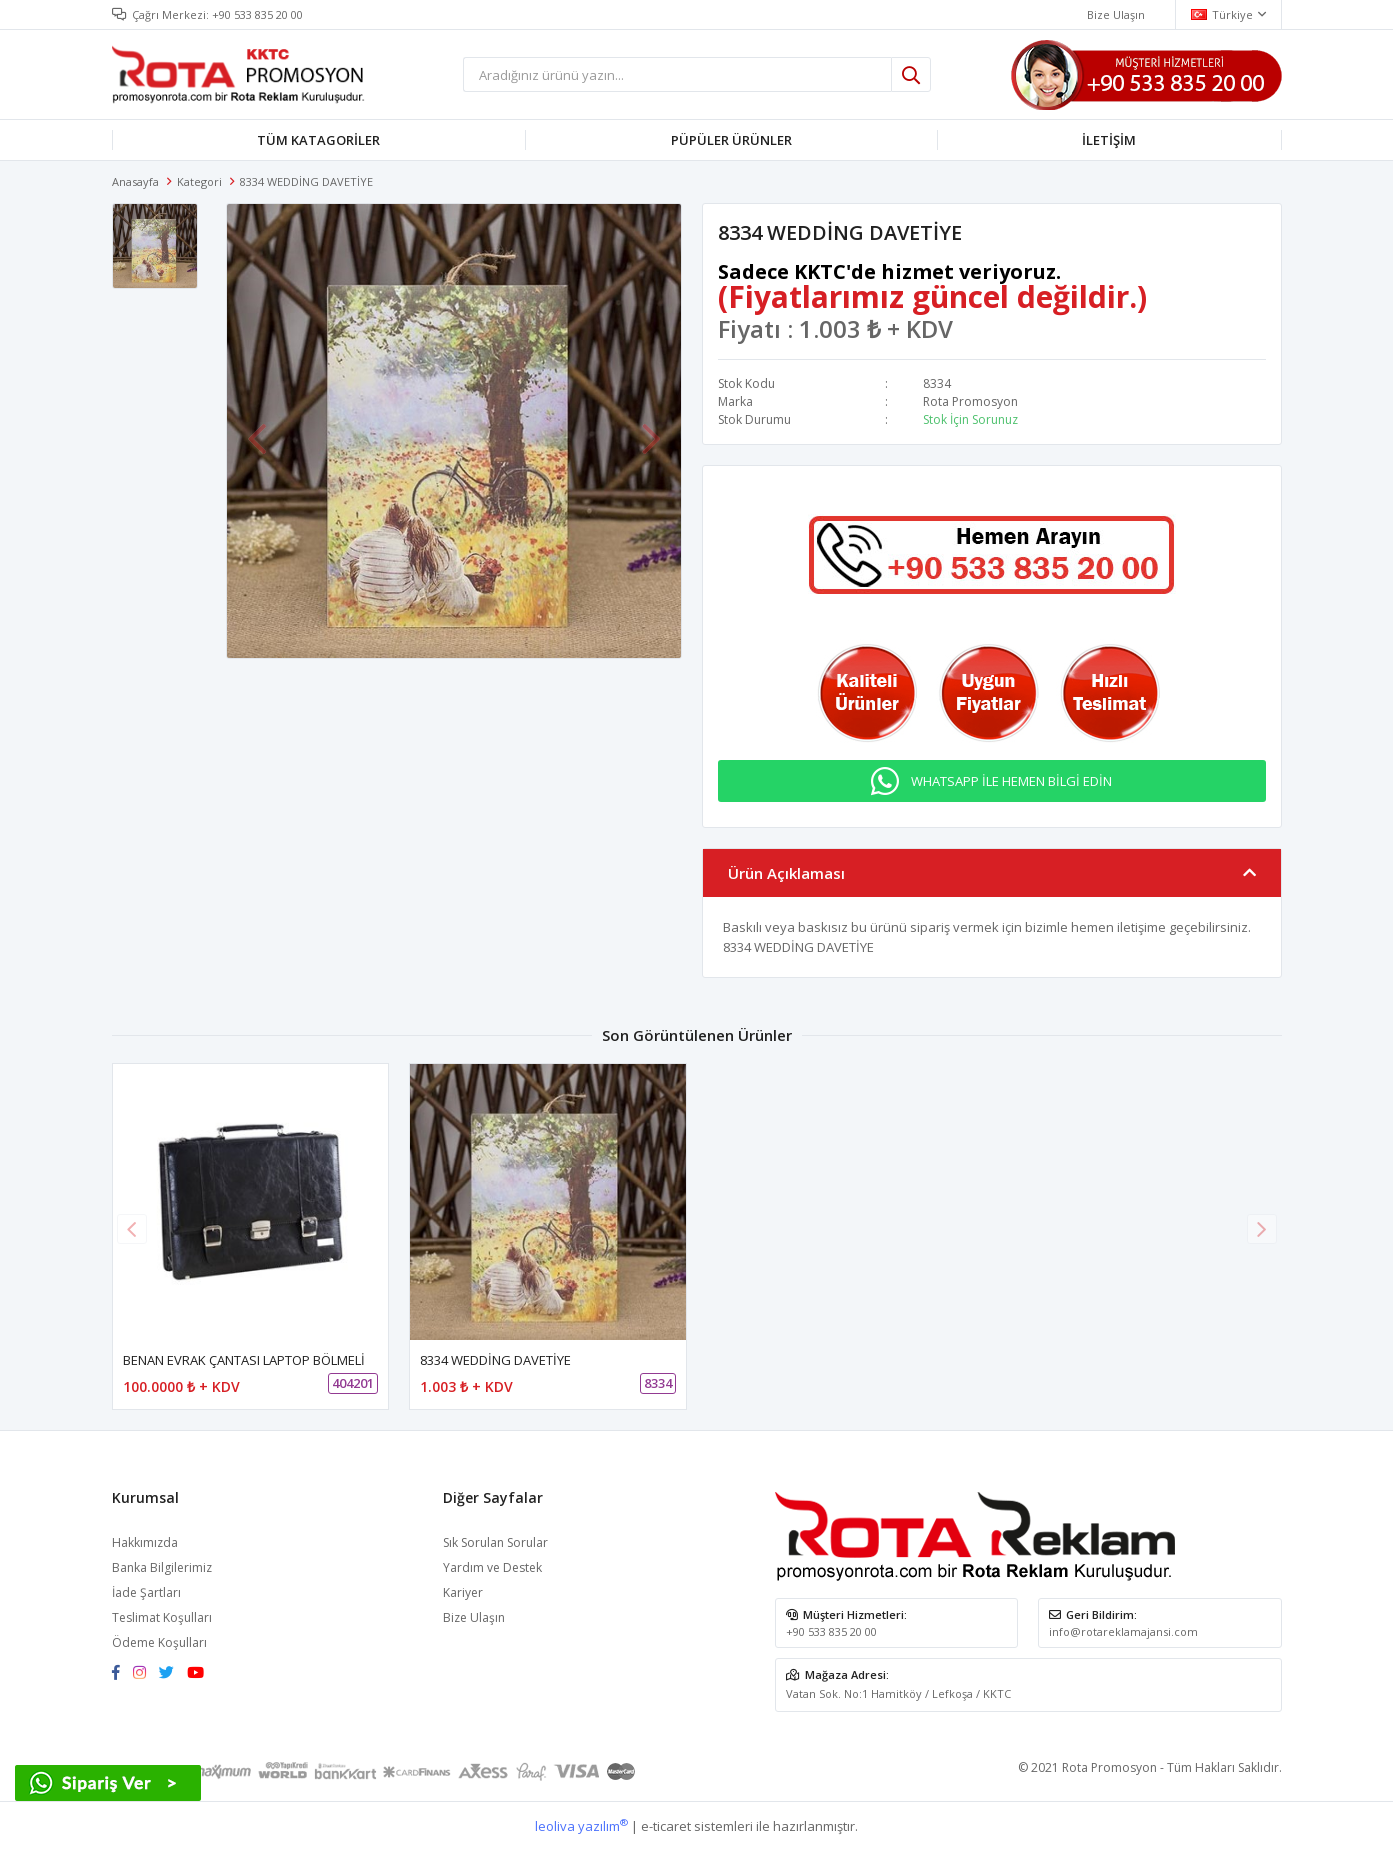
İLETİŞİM (1109, 140)
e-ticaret (666, 1826)
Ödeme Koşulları (159, 1642)
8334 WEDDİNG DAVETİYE (495, 1360)
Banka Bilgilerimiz (162, 1567)
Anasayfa (135, 181)
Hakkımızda (145, 1542)
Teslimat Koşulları (162, 1617)
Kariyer (463, 1592)
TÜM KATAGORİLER (318, 140)
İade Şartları (146, 1592)
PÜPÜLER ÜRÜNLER (731, 140)
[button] (1262, 1229)
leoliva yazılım (581, 1826)
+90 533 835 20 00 (257, 14)
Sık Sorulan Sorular (495, 1542)
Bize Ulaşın (474, 1617)
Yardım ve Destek (492, 1567)
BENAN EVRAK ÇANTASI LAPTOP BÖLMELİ (244, 1360)
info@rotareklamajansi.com (1123, 1631)
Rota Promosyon (970, 401)
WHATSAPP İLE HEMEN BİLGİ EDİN (1011, 781)
